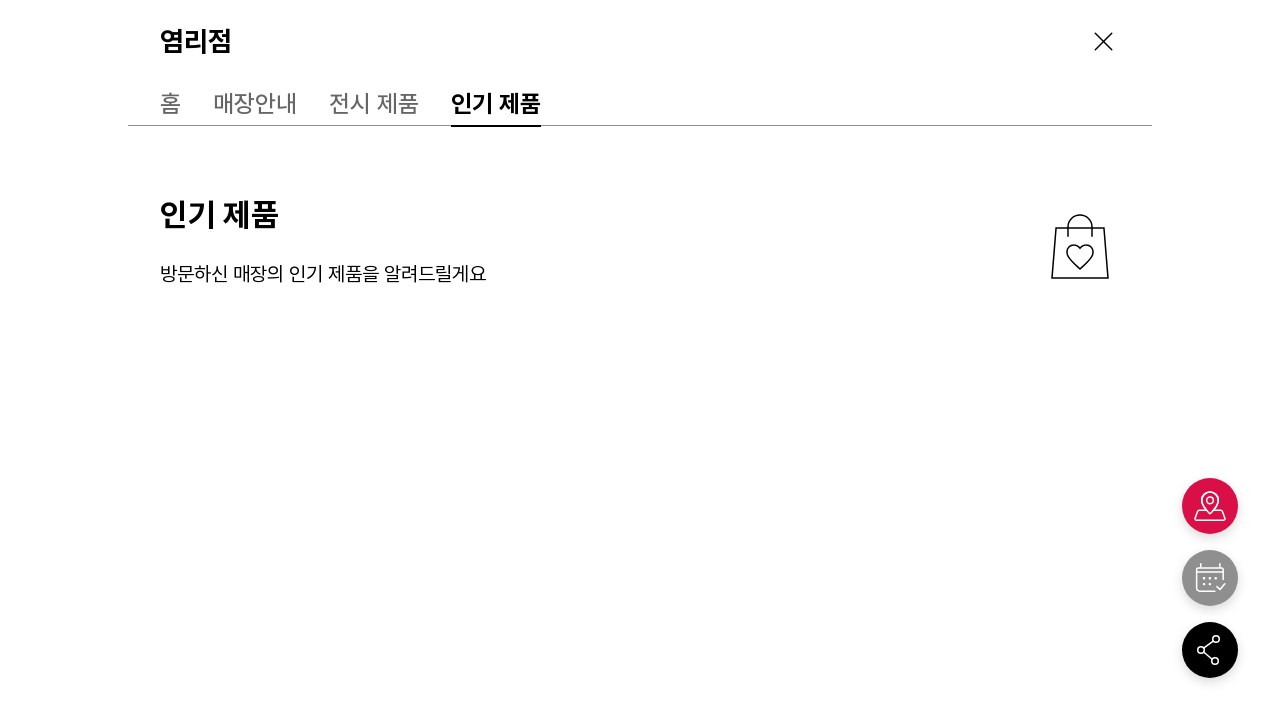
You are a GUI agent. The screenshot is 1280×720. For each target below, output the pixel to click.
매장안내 (255, 103)
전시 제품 (374, 103)
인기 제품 (496, 103)
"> (1210, 578)
